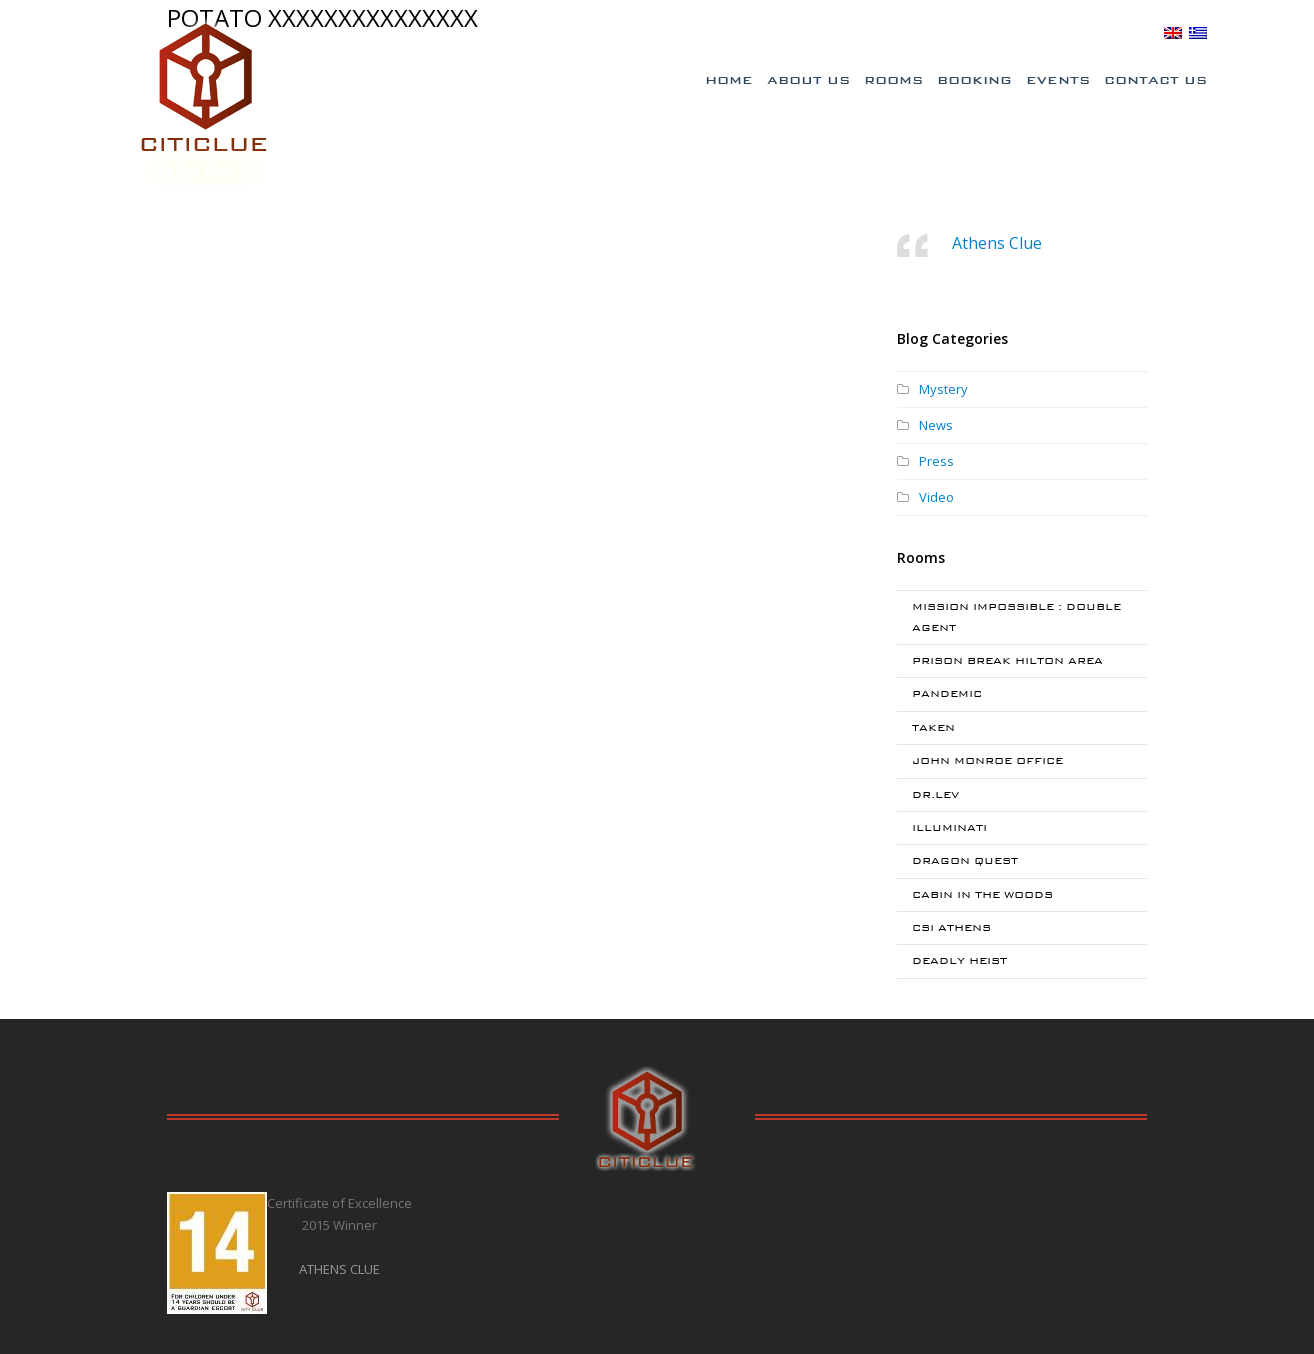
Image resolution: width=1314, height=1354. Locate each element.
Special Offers (877, 33)
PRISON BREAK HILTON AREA (1007, 660)
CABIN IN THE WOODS (982, 894)
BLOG (1135, 32)
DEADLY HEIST (959, 960)
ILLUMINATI (949, 827)
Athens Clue (997, 243)
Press (936, 461)
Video (936, 497)
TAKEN (933, 727)
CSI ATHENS (951, 927)
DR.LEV (935, 794)
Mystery (943, 389)
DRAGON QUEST (965, 860)
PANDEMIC (947, 693)
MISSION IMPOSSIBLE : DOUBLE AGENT (1016, 616)
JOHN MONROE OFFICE (987, 760)
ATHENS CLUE (339, 1269)
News (936, 425)
